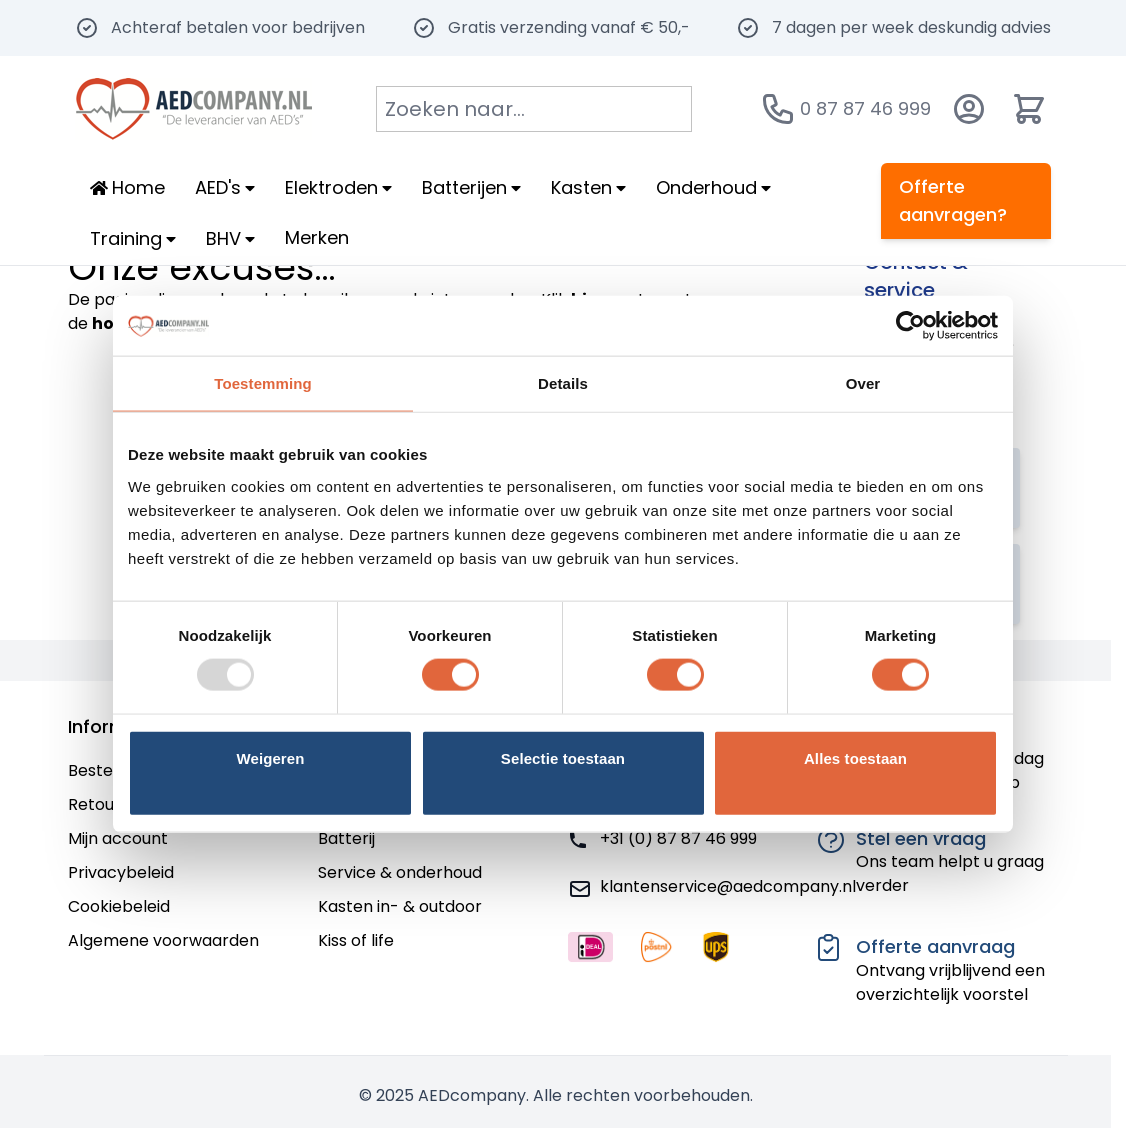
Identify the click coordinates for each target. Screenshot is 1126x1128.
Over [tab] (863, 383)
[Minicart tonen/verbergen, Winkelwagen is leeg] (1029, 109)
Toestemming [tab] (263, 383)
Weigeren (270, 757)
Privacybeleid (121, 872)
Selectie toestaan (563, 757)
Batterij (346, 838)
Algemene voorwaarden (163, 940)
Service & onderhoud (400, 872)
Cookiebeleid (119, 906)
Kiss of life (356, 940)
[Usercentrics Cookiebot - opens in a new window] (910, 326)
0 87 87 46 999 (865, 108)
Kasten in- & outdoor (400, 906)
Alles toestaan (855, 757)
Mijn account (118, 838)
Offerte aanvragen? (953, 200)
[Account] (969, 109)
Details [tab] (563, 383)
